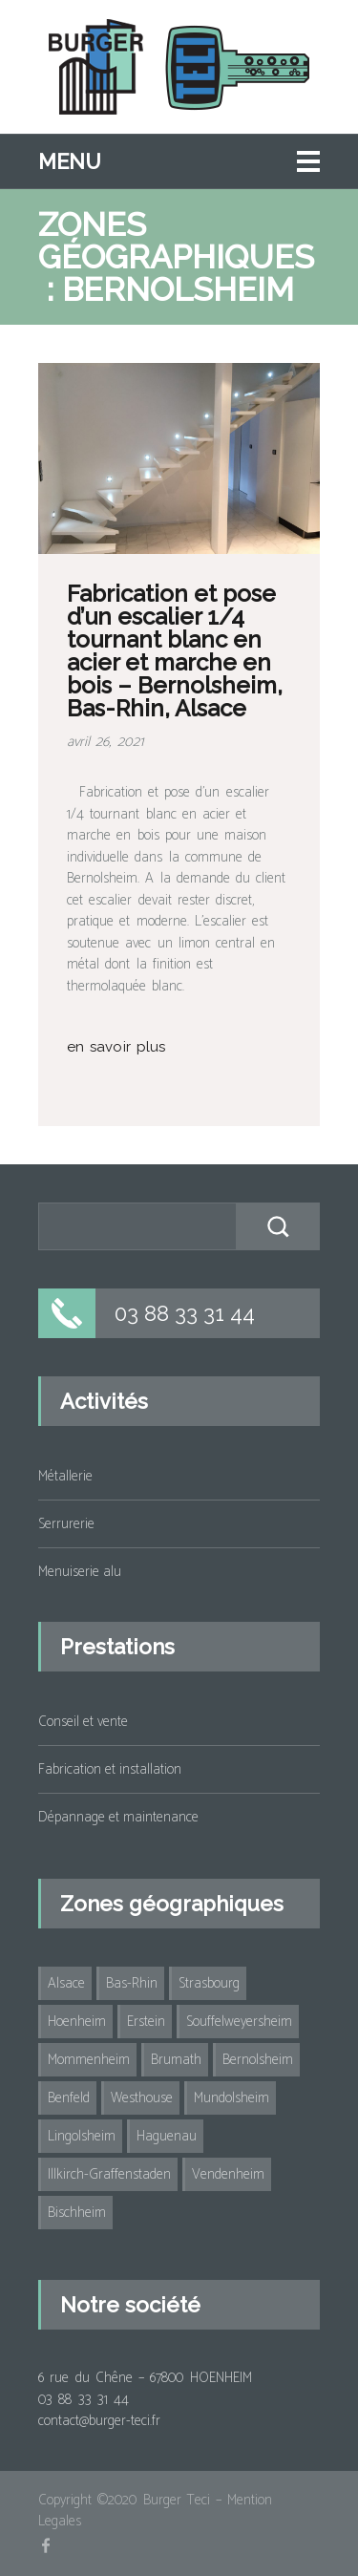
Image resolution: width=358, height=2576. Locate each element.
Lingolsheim (82, 2136)
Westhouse (142, 2098)
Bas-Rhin (132, 1983)
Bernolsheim (257, 2060)
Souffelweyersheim (239, 2021)
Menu (69, 161)
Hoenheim (77, 2021)
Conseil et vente (83, 1721)
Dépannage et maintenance (118, 1817)
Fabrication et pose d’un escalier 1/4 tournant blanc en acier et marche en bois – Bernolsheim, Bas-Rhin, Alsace (175, 651)
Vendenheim (228, 2174)
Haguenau (167, 2136)
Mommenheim (89, 2060)
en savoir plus (116, 1046)
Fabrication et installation (109, 1769)
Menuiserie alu (79, 1572)
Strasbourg (209, 1983)
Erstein (146, 2021)
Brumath (176, 2060)
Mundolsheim (231, 2098)
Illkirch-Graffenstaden (109, 2174)
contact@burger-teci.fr (99, 2421)
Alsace (66, 1983)
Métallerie (65, 1476)
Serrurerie (66, 1524)
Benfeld (69, 2098)
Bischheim (77, 2213)
